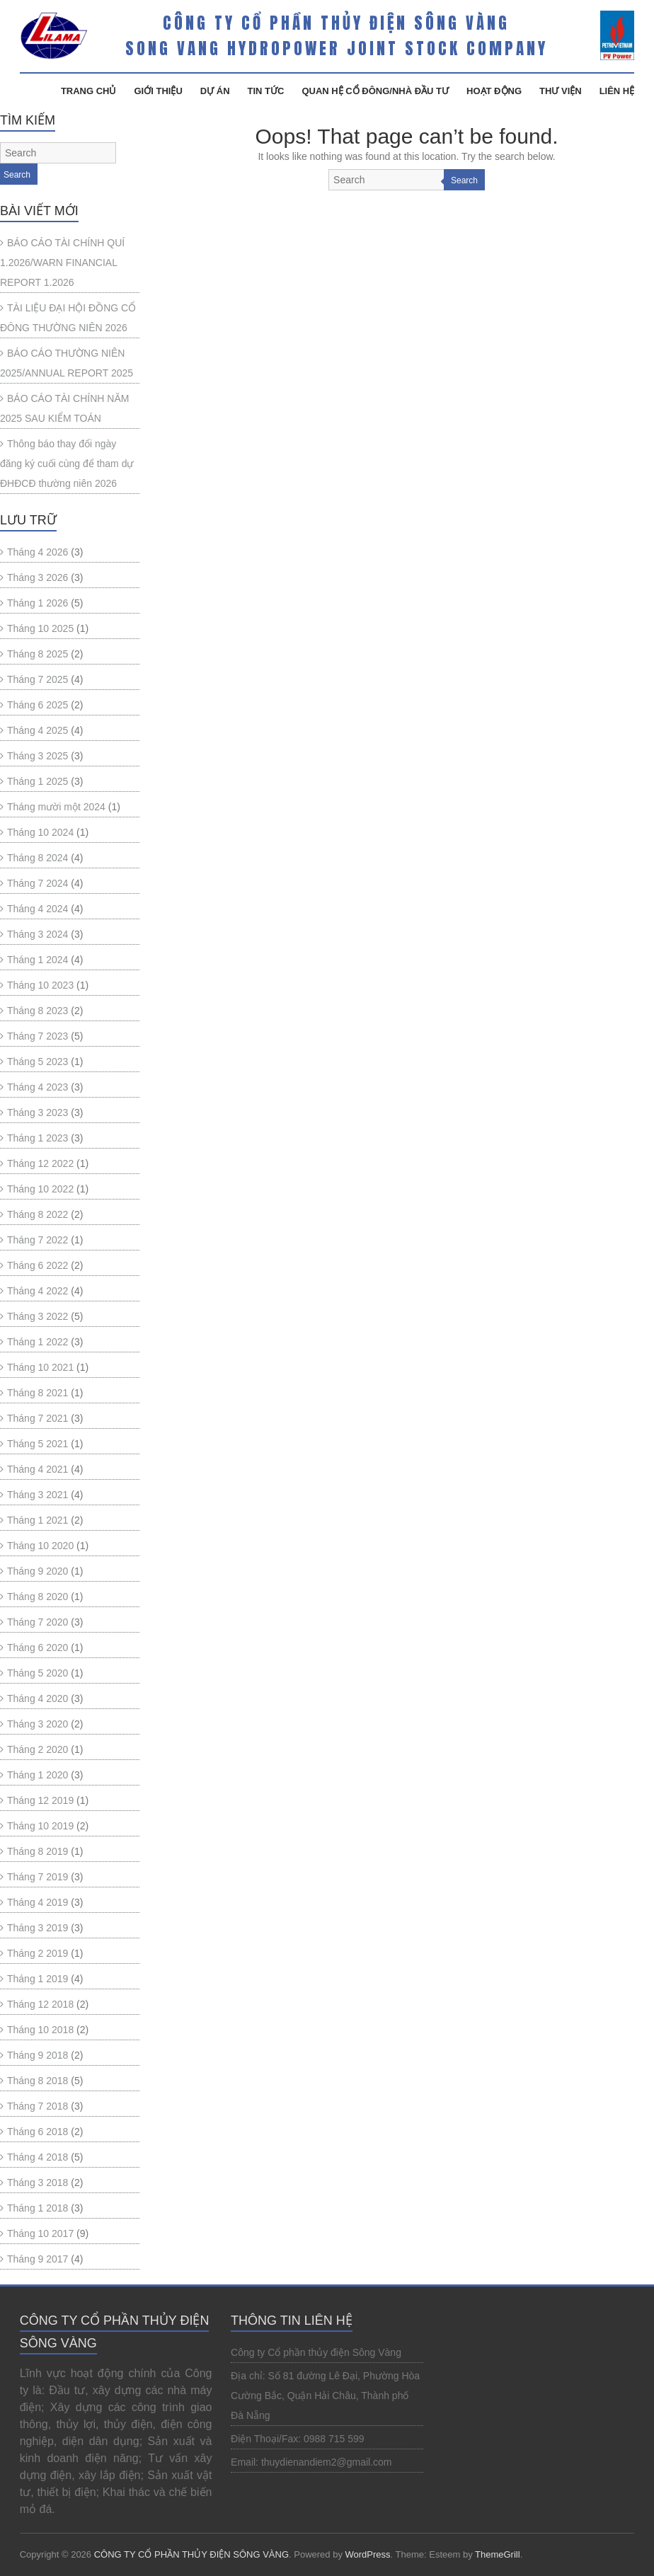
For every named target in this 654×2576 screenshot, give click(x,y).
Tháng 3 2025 (37, 755)
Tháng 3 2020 (37, 1724)
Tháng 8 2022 (37, 1214)
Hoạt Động (494, 91)
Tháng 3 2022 (37, 1316)
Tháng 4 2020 (37, 1698)
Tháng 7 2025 (37, 679)
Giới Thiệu (158, 91)
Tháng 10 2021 (40, 1367)
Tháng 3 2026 (37, 577)
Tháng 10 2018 (40, 2029)
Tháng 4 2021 (37, 1469)
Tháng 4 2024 (37, 908)
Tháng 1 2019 (37, 1978)
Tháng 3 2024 (37, 934)
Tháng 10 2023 (40, 985)
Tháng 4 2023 (37, 1087)
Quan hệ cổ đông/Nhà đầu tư (375, 91)
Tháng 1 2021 (37, 1520)
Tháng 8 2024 (37, 857)
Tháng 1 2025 (37, 781)
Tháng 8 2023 (37, 1010)
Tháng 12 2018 (40, 2004)
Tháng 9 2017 (37, 2259)
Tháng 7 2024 (37, 883)
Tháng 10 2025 (40, 628)
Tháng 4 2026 (37, 552)
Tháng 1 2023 (37, 1138)
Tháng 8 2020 (37, 1596)
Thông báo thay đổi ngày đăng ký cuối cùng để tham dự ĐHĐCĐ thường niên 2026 (66, 463)
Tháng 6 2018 (37, 2131)
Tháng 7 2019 (37, 1876)
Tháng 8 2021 (37, 1392)
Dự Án (215, 91)
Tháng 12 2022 (40, 1163)
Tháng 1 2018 (37, 2208)
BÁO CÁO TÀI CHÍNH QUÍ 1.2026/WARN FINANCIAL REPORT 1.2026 (62, 262)
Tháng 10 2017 (40, 2233)
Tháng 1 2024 (37, 959)
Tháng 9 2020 (37, 1571)
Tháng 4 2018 (37, 2157)
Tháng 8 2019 (37, 1851)
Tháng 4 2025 (37, 730)
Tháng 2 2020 (37, 1749)
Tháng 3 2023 (37, 1112)
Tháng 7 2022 (37, 1240)
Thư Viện (560, 91)
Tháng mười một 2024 (56, 806)
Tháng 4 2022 (37, 1290)
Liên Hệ (617, 91)
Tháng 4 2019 (37, 1902)
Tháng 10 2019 (40, 1826)
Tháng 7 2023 (37, 1036)
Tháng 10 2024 (40, 832)
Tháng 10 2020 (40, 1545)
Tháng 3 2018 (37, 2182)
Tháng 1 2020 (37, 1775)
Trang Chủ (89, 91)
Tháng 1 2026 (37, 603)
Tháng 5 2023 (37, 1061)
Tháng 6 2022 (37, 1265)
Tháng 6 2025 (37, 705)
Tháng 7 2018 (37, 2106)
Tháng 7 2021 (37, 1418)
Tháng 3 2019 (37, 1927)
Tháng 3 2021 (37, 1494)
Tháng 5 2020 (37, 1673)
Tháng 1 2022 (37, 1341)
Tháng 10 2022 (40, 1189)
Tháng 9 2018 (37, 2055)
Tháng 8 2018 (37, 2080)
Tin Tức (266, 91)
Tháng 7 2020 (37, 1622)
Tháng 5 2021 (37, 1443)
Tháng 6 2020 (37, 1647)
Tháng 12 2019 (40, 1800)
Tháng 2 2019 (37, 1953)
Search (464, 180)
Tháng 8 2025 (37, 654)
